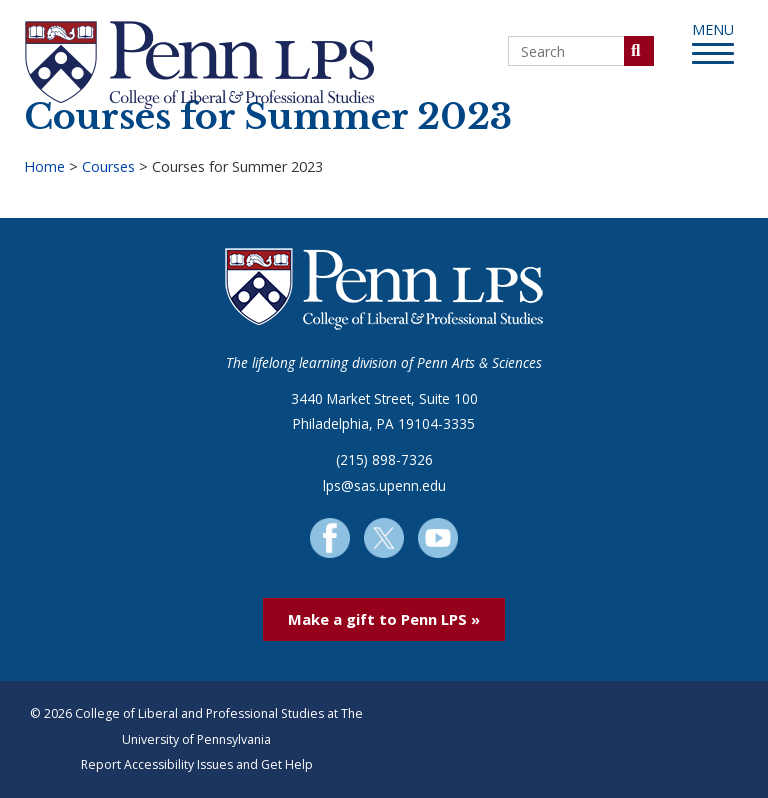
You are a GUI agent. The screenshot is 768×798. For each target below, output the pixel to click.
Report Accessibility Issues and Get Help (197, 764)
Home (44, 166)
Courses (108, 166)
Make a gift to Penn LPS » (384, 619)
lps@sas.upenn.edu (384, 485)
